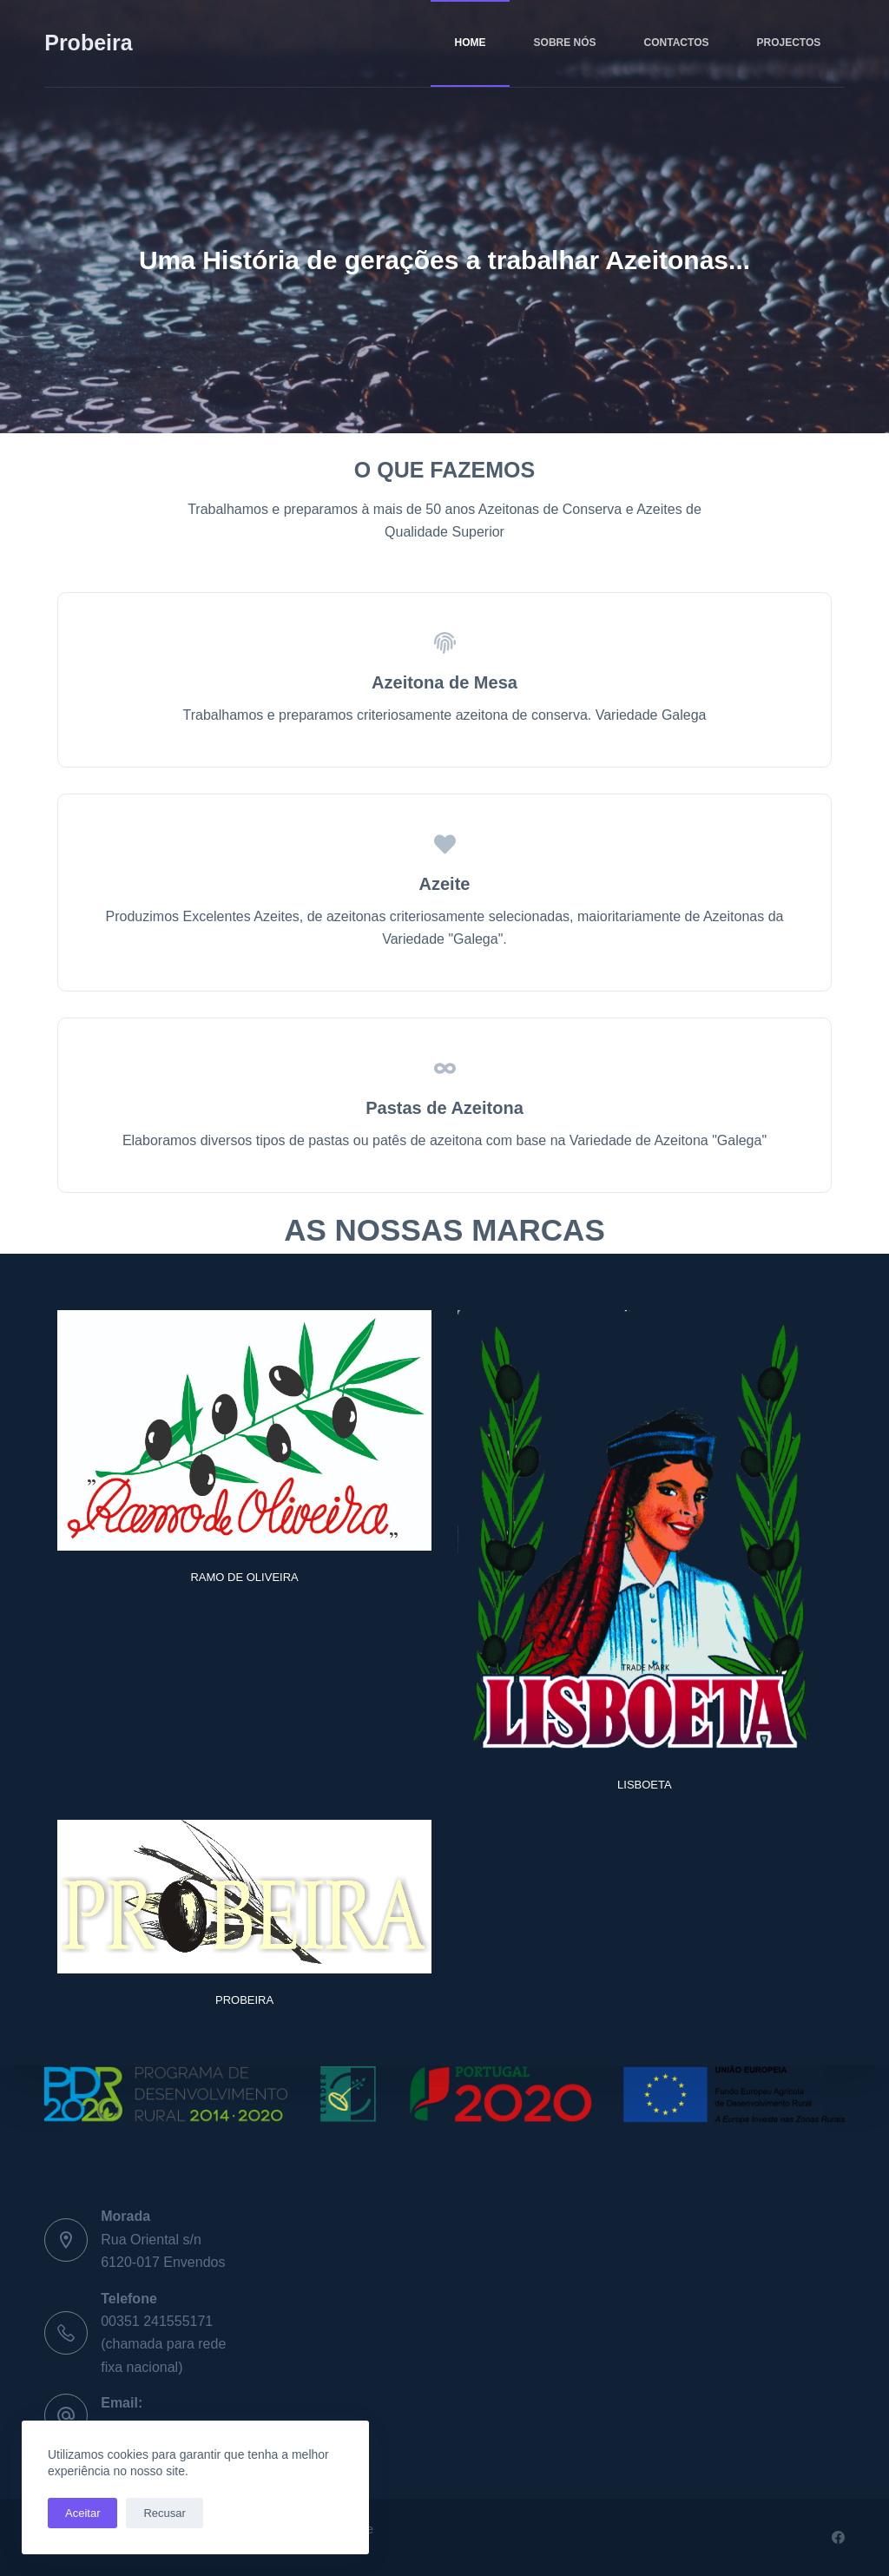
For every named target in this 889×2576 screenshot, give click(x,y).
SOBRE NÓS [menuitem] (565, 42)
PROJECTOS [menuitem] (788, 42)
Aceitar (82, 2513)
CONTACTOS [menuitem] (676, 42)
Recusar (164, 2513)
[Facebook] (838, 2537)
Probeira (88, 42)
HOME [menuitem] (470, 42)
